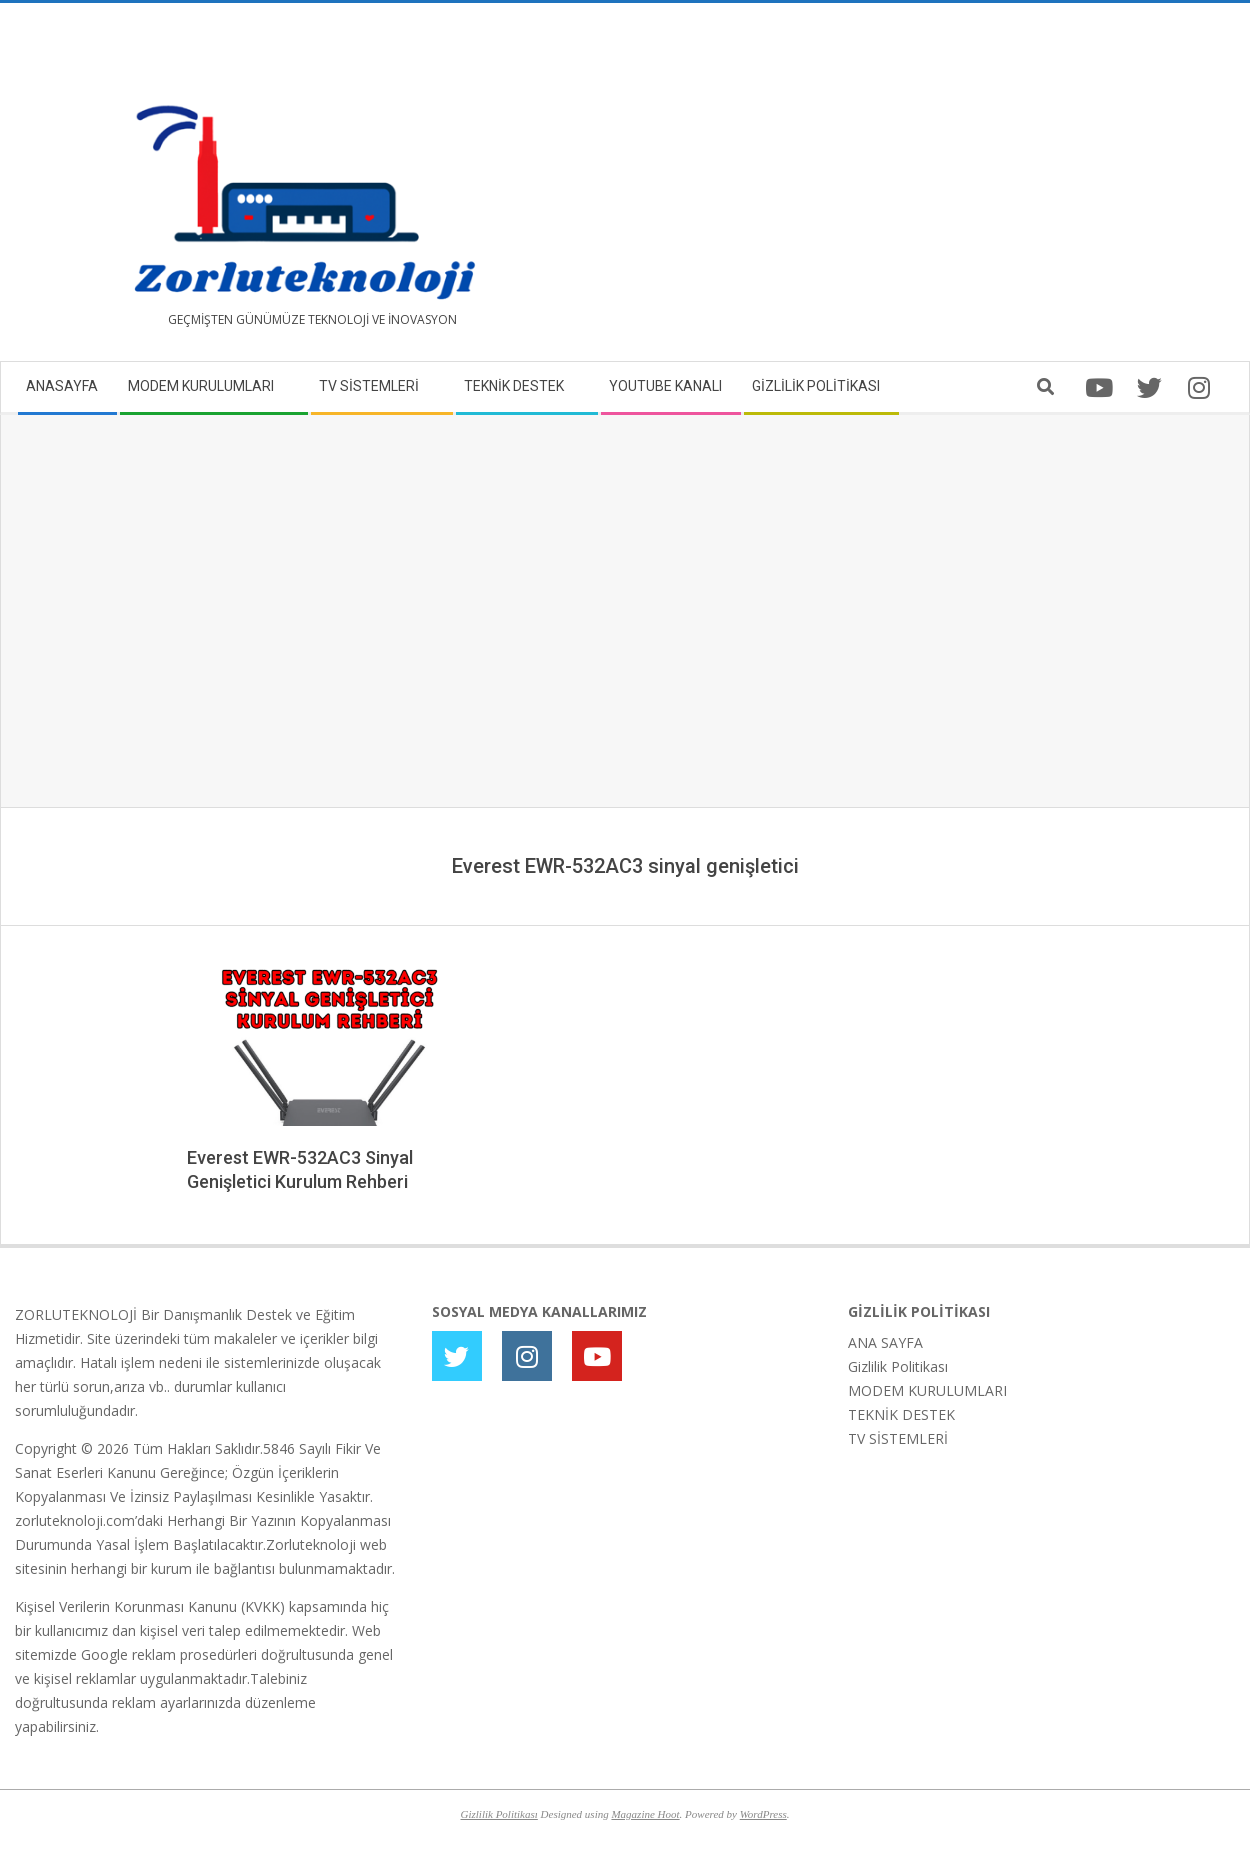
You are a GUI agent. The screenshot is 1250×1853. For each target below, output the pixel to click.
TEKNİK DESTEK (901, 1414)
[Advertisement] (930, 190)
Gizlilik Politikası (898, 1366)
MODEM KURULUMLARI (927, 1390)
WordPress (763, 1814)
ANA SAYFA (885, 1342)
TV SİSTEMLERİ (898, 1438)
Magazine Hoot (645, 1814)
